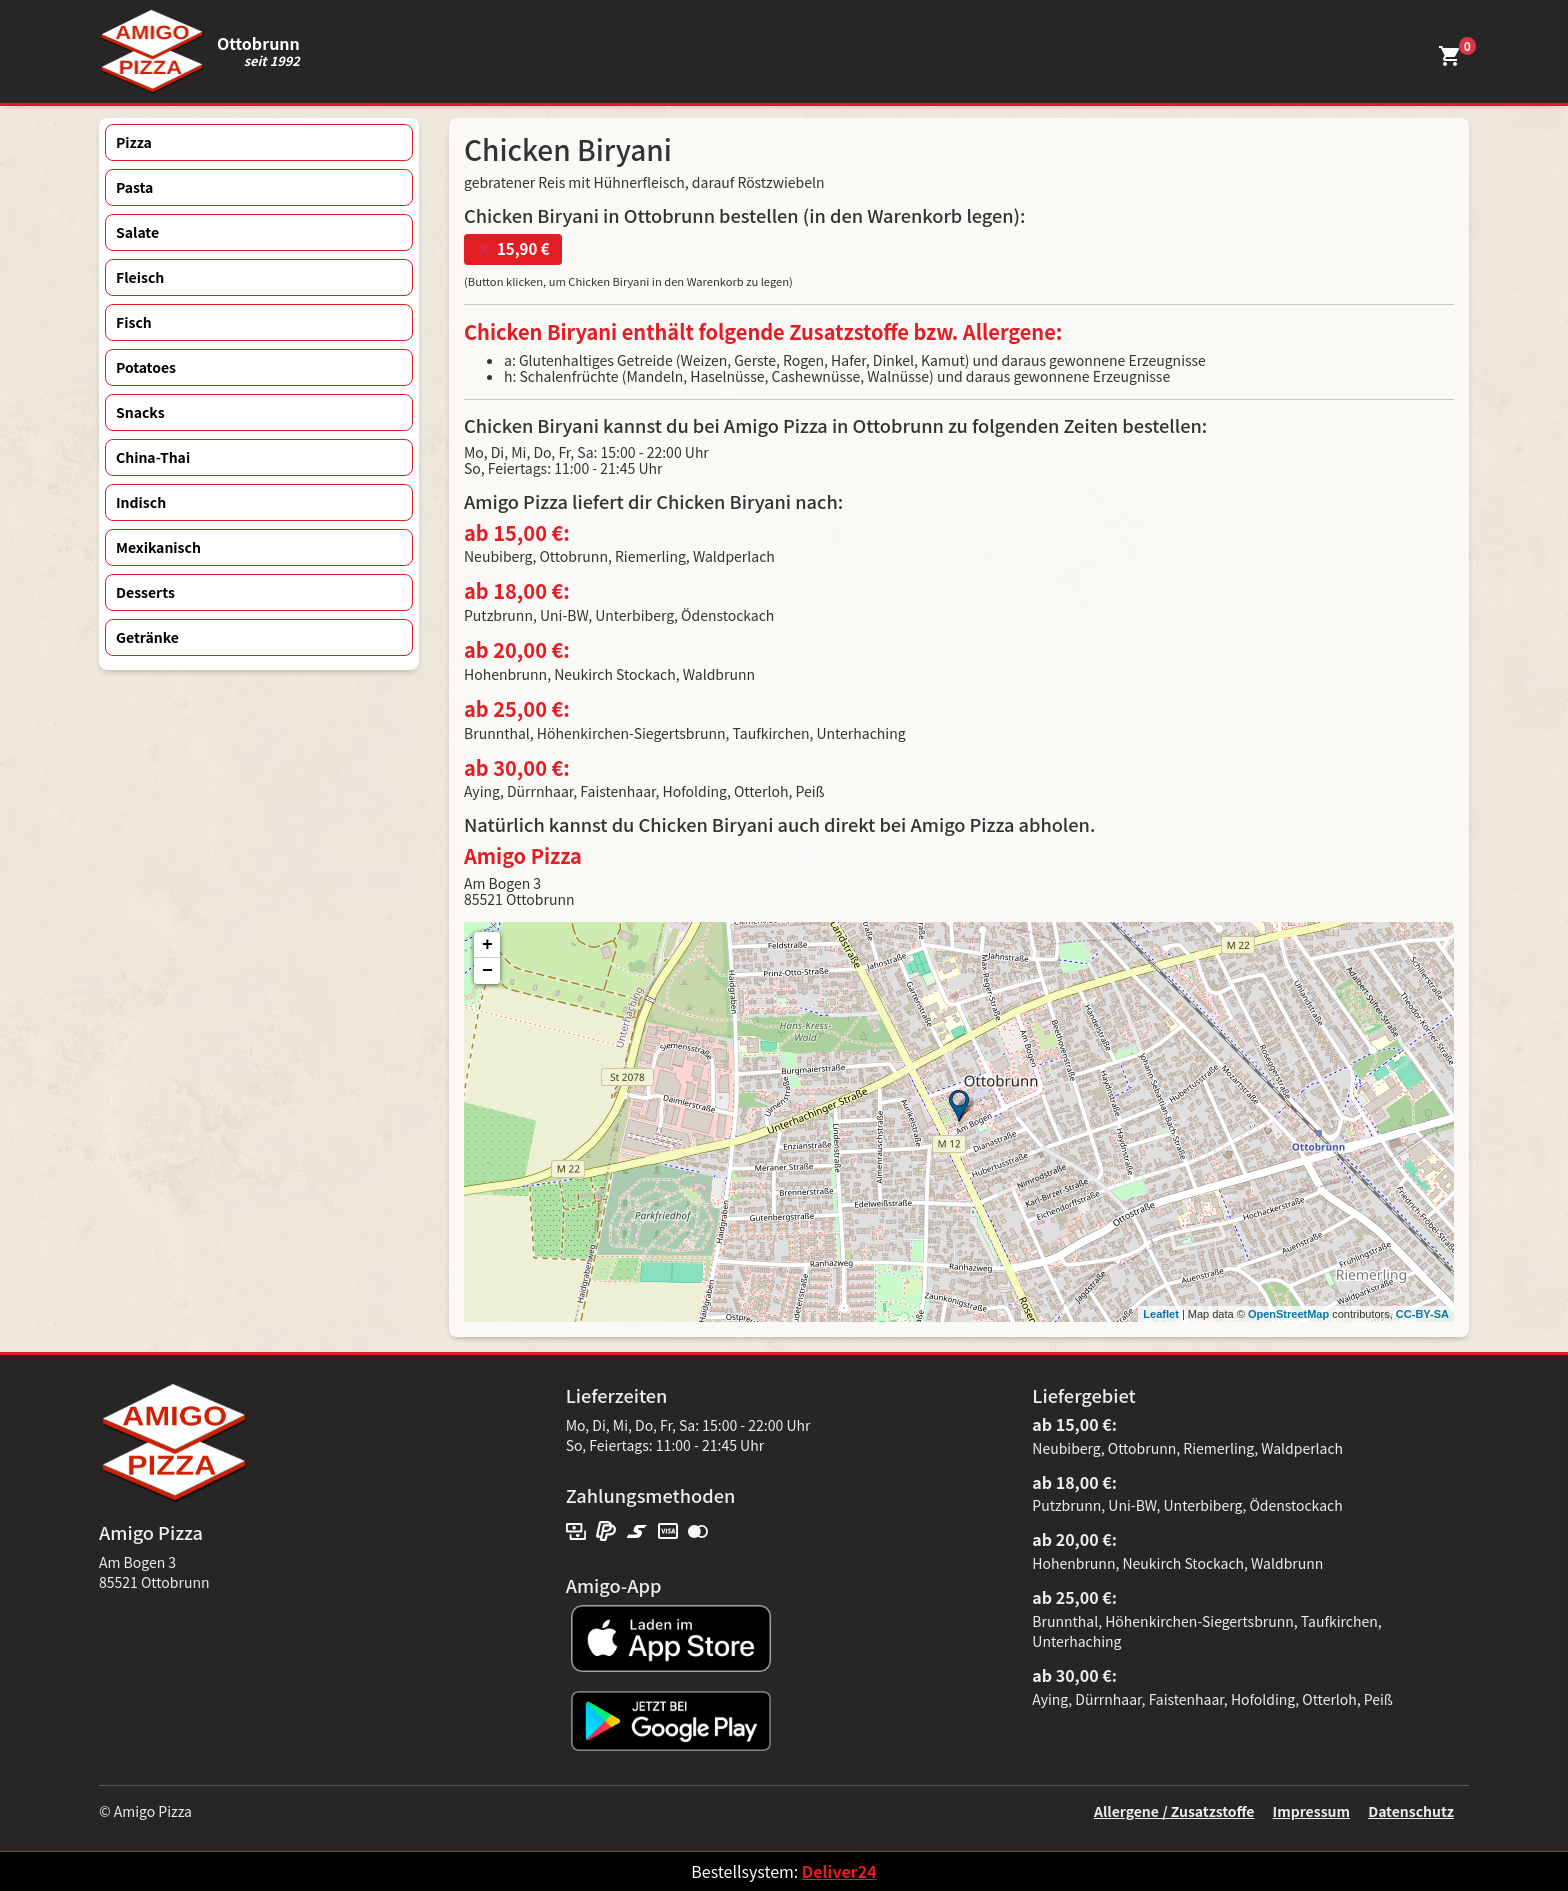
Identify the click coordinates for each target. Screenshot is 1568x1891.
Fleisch (140, 277)
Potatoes (146, 367)
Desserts (145, 592)
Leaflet (1160, 1314)
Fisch (134, 322)
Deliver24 (839, 1871)
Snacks (140, 412)
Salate (137, 232)
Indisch (141, 502)
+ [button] (487, 945)
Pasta (134, 187)
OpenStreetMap (1288, 1314)
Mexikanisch (158, 547)
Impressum (1311, 1811)
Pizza (134, 142)
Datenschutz (1411, 1811)
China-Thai (153, 457)
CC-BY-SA (1422, 1314)
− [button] (487, 971)
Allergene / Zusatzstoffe (1174, 1811)
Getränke (147, 637)
